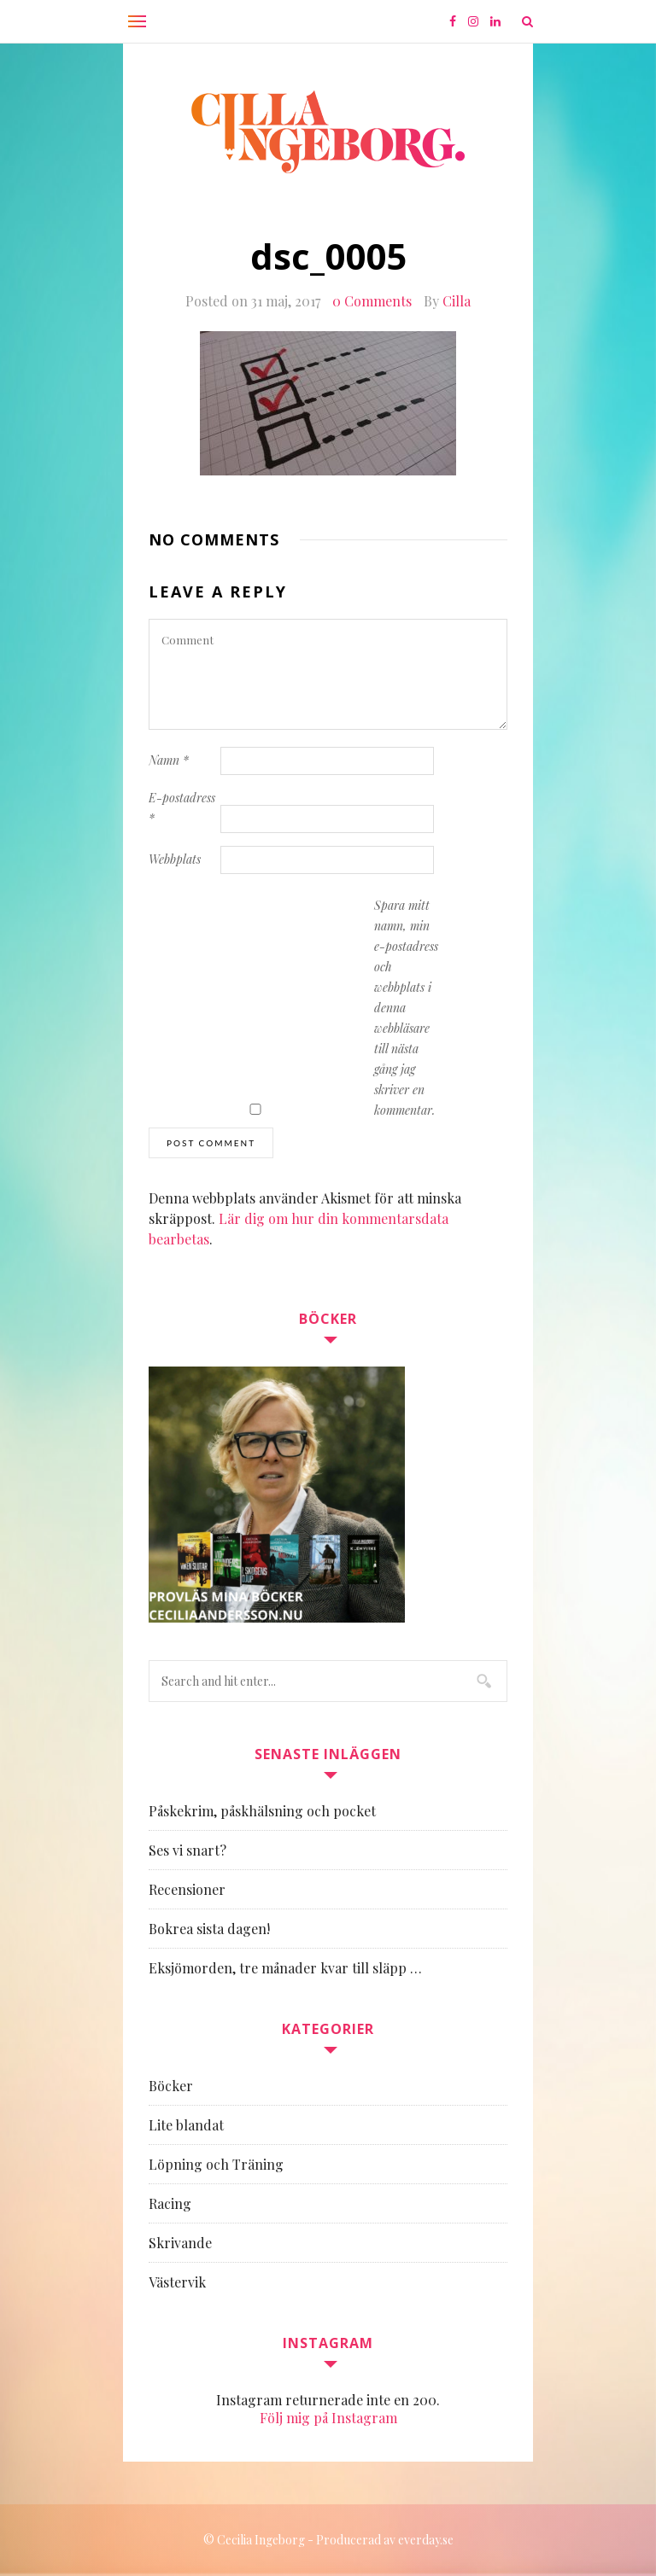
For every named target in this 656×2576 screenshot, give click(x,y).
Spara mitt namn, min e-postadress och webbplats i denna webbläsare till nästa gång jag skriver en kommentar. (406, 1007)
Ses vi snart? (187, 1850)
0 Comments (372, 301)
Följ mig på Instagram (328, 2418)
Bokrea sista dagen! (209, 1929)
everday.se (426, 2540)
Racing (170, 2203)
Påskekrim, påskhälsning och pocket (262, 1811)
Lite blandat (186, 2125)
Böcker (171, 2086)
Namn (169, 760)
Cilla (456, 301)
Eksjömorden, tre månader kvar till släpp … (285, 1968)
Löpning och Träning (216, 2164)
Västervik (177, 2282)
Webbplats (175, 859)
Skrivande (180, 2243)
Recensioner (187, 1889)
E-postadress (182, 808)
